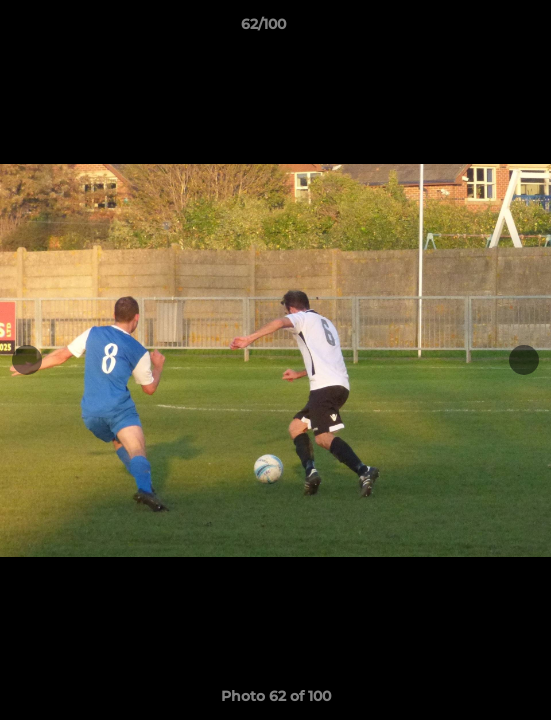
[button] (479, 29)
